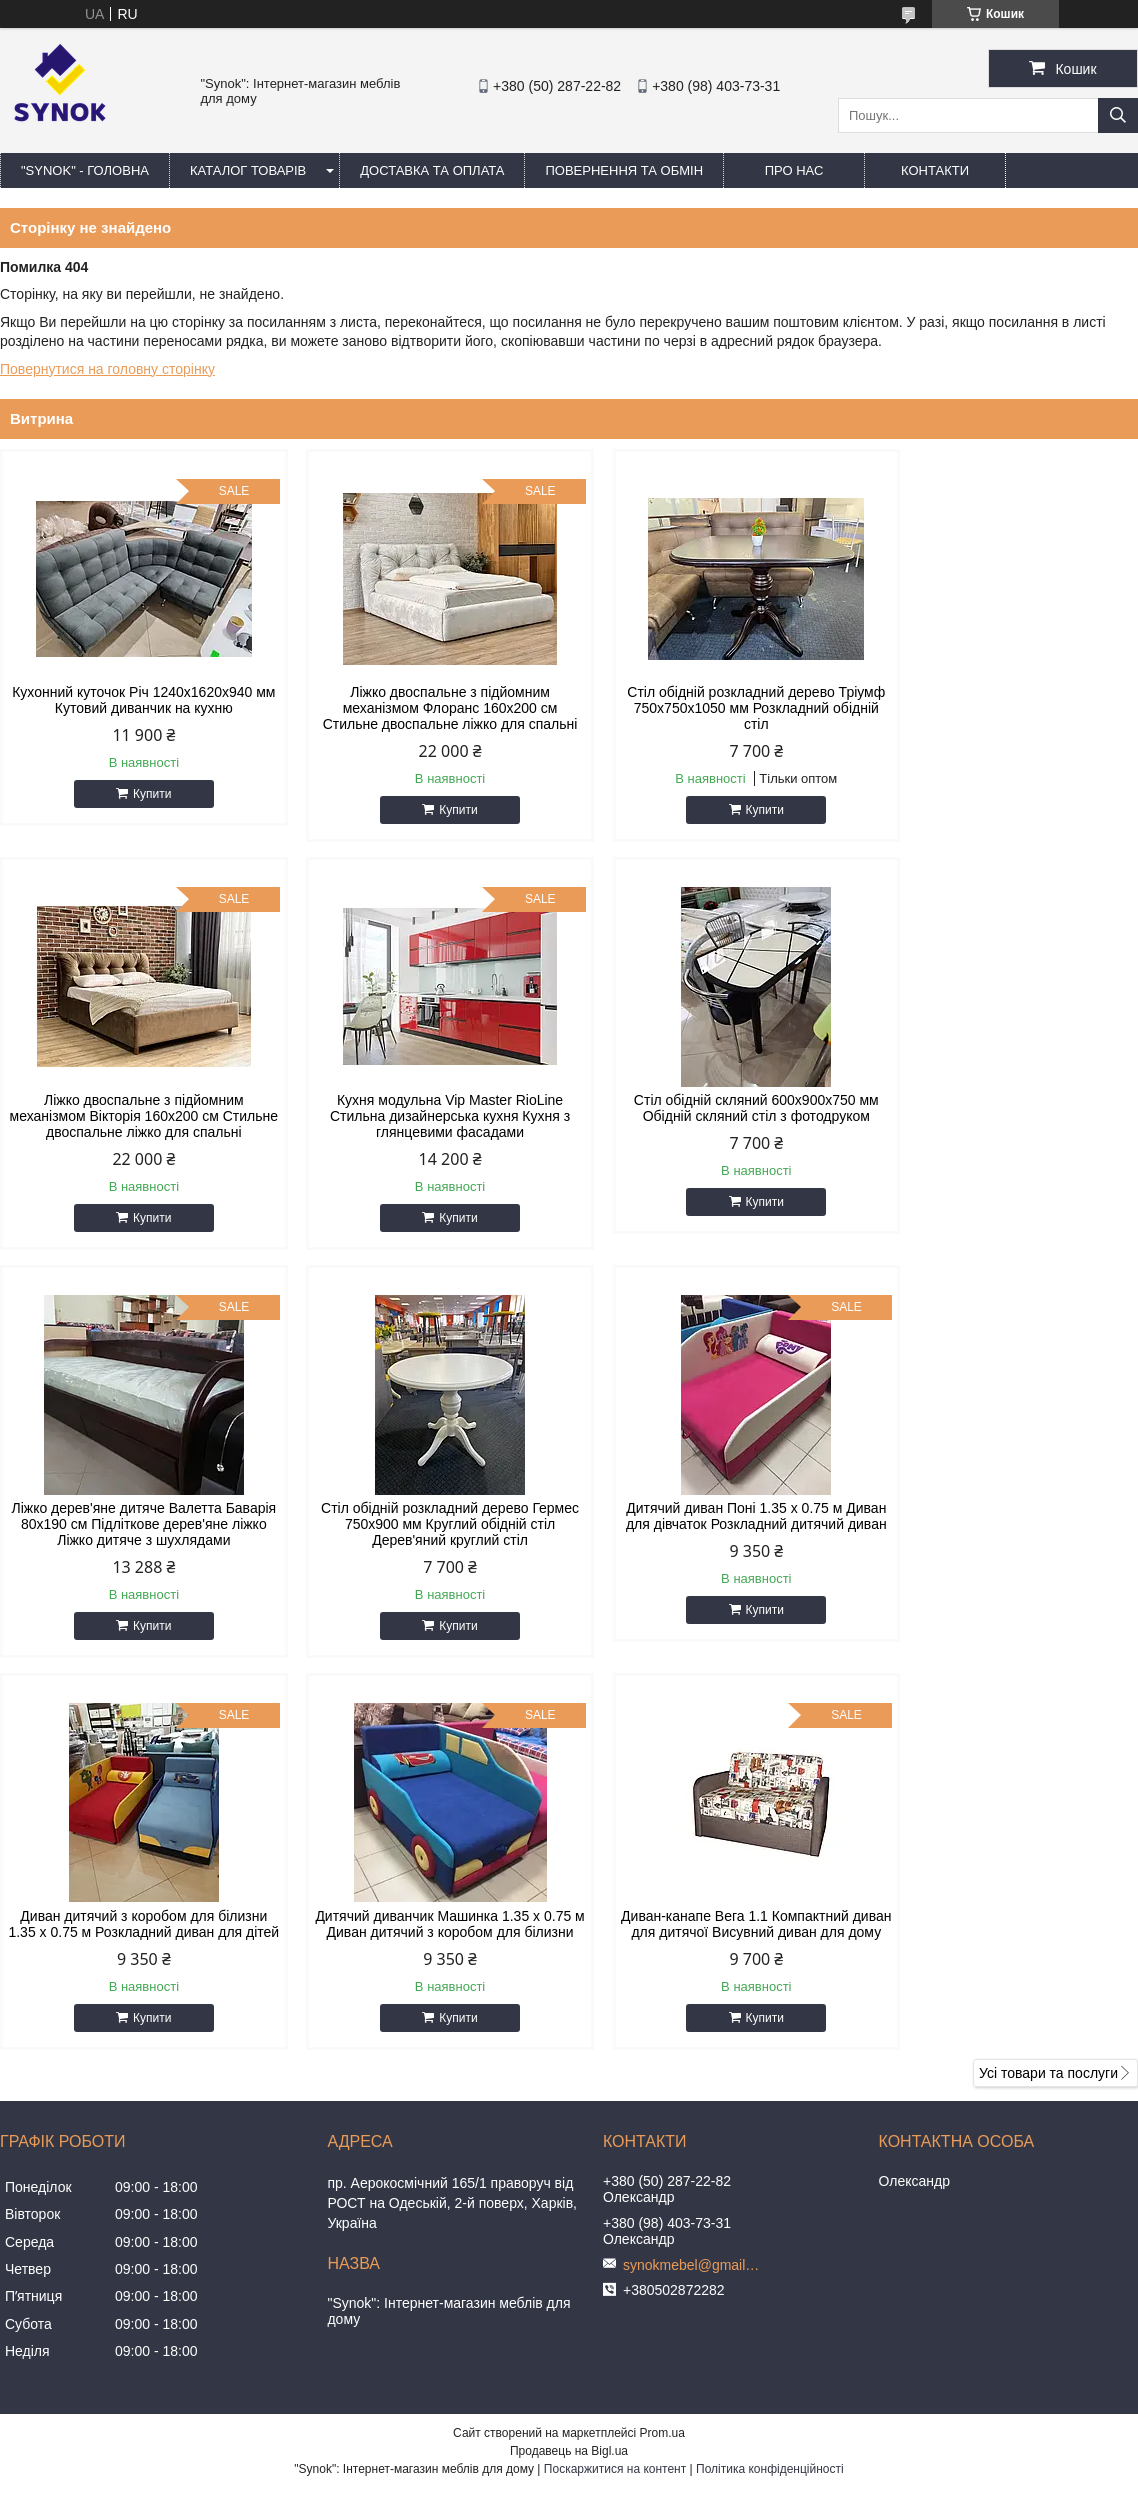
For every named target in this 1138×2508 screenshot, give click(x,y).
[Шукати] (1118, 115)
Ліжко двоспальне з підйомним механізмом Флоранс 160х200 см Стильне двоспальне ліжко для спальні (424, 716)
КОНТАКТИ (935, 170)
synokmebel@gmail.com (693, 1905)
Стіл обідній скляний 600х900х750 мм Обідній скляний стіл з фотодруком (424, 1124)
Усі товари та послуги (1048, 1713)
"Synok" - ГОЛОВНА (85, 170)
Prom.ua (662, 2073)
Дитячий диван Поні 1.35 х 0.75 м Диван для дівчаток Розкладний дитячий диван (135, 1556)
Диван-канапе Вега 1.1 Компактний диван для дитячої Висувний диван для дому (1003, 1556)
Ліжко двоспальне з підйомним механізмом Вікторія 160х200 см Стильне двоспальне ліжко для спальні (1002, 716)
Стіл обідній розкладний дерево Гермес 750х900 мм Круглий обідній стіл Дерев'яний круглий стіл (1002, 1132)
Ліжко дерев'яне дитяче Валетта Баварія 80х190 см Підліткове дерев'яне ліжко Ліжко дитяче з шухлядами (713, 1140)
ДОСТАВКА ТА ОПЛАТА (432, 170)
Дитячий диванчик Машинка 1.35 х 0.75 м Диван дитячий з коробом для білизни (713, 1556)
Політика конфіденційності (770, 2109)
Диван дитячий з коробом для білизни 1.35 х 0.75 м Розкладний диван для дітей (424, 1556)
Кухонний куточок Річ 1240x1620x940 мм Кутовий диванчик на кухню (135, 700)
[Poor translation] (73, 2219)
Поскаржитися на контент (615, 2109)
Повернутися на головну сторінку (107, 369)
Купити (144, 794)
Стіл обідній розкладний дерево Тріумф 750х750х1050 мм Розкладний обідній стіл (713, 708)
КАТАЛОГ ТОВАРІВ (248, 170)
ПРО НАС (794, 170)
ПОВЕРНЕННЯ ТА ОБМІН (624, 170)
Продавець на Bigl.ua (569, 2091)
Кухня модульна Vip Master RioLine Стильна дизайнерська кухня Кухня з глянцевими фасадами (135, 1132)
